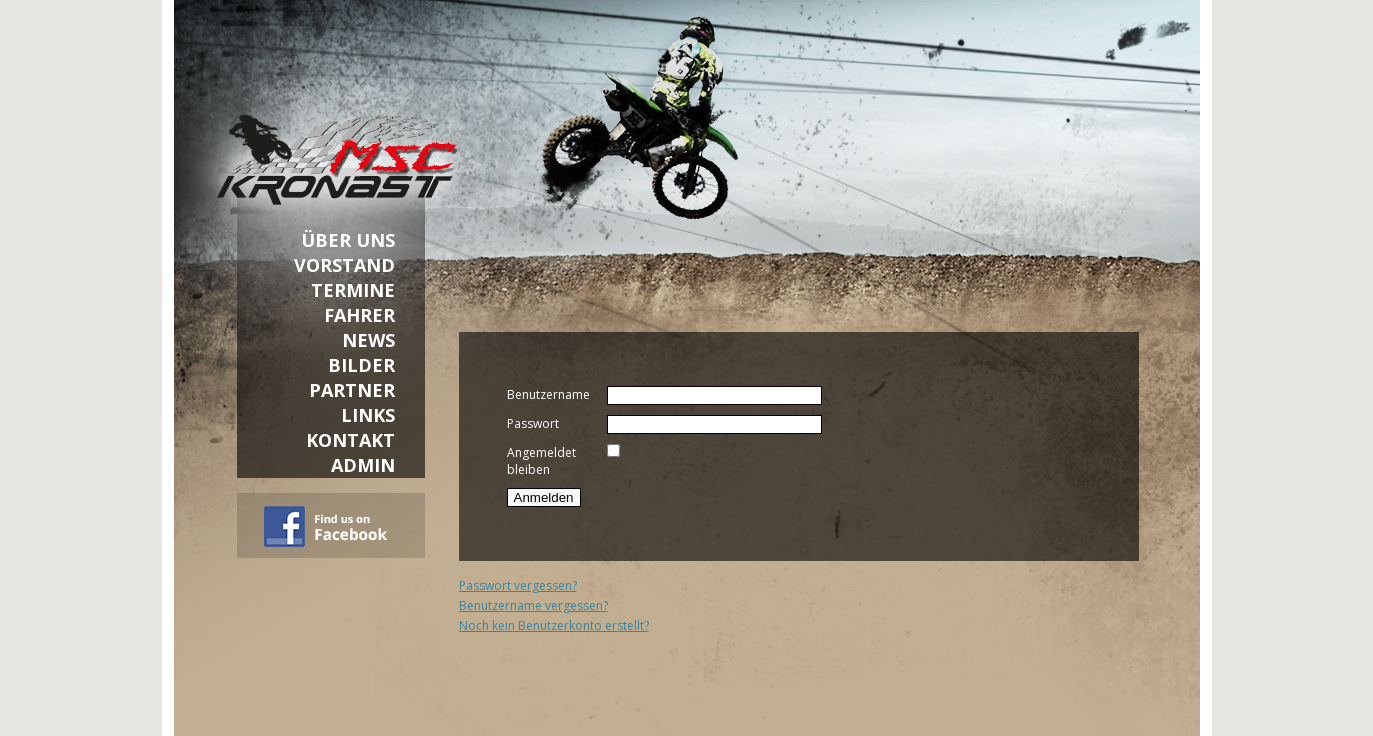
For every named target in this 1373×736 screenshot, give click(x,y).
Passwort (533, 423)
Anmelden (544, 497)
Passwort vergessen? (518, 585)
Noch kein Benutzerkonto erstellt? (554, 625)
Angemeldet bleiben (541, 461)
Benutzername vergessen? (533, 605)
